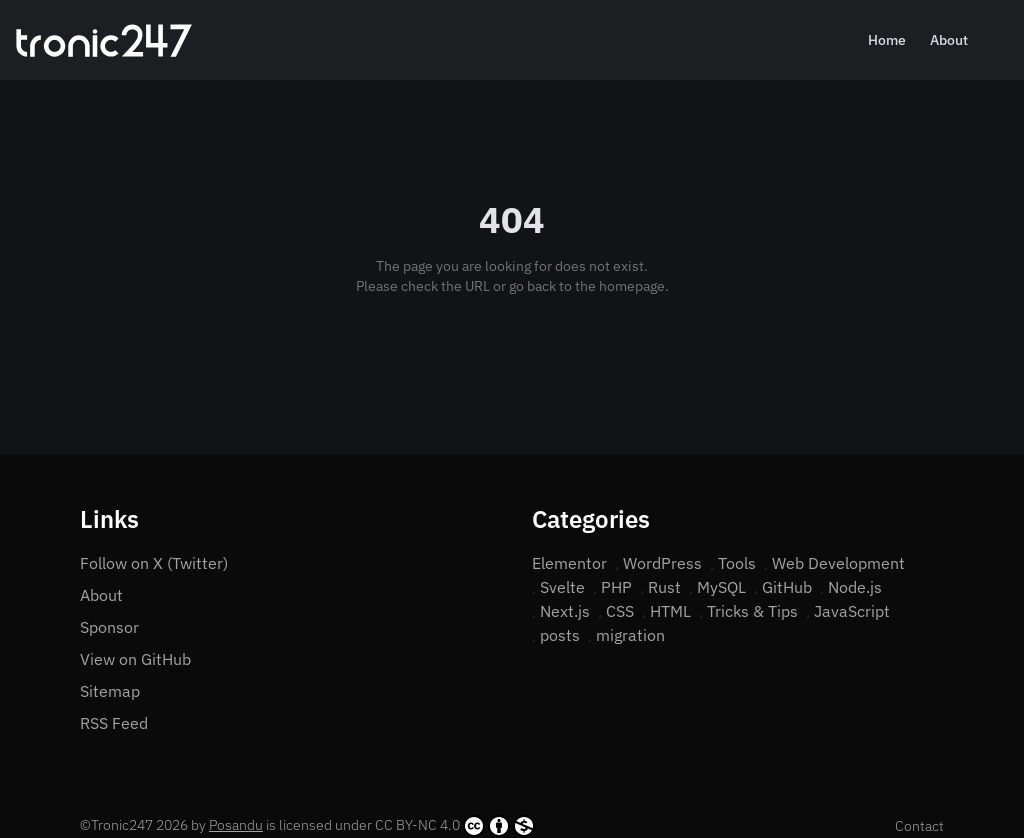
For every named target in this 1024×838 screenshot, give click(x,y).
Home (887, 40)
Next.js (565, 611)
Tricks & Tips (752, 611)
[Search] (1000, 40)
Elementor (569, 563)
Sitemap (110, 691)
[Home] (104, 40)
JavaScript (852, 611)
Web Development (838, 563)
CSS (620, 611)
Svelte (562, 587)
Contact (919, 826)
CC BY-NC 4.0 (455, 826)
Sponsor (109, 627)
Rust (664, 587)
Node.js (855, 587)
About (949, 40)
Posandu (236, 825)
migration (630, 635)
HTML (670, 611)
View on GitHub (135, 659)
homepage (632, 286)
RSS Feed (114, 723)
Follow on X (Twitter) (154, 563)
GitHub (787, 587)
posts (560, 635)
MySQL (721, 587)
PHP (616, 587)
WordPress (662, 563)
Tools (737, 563)
